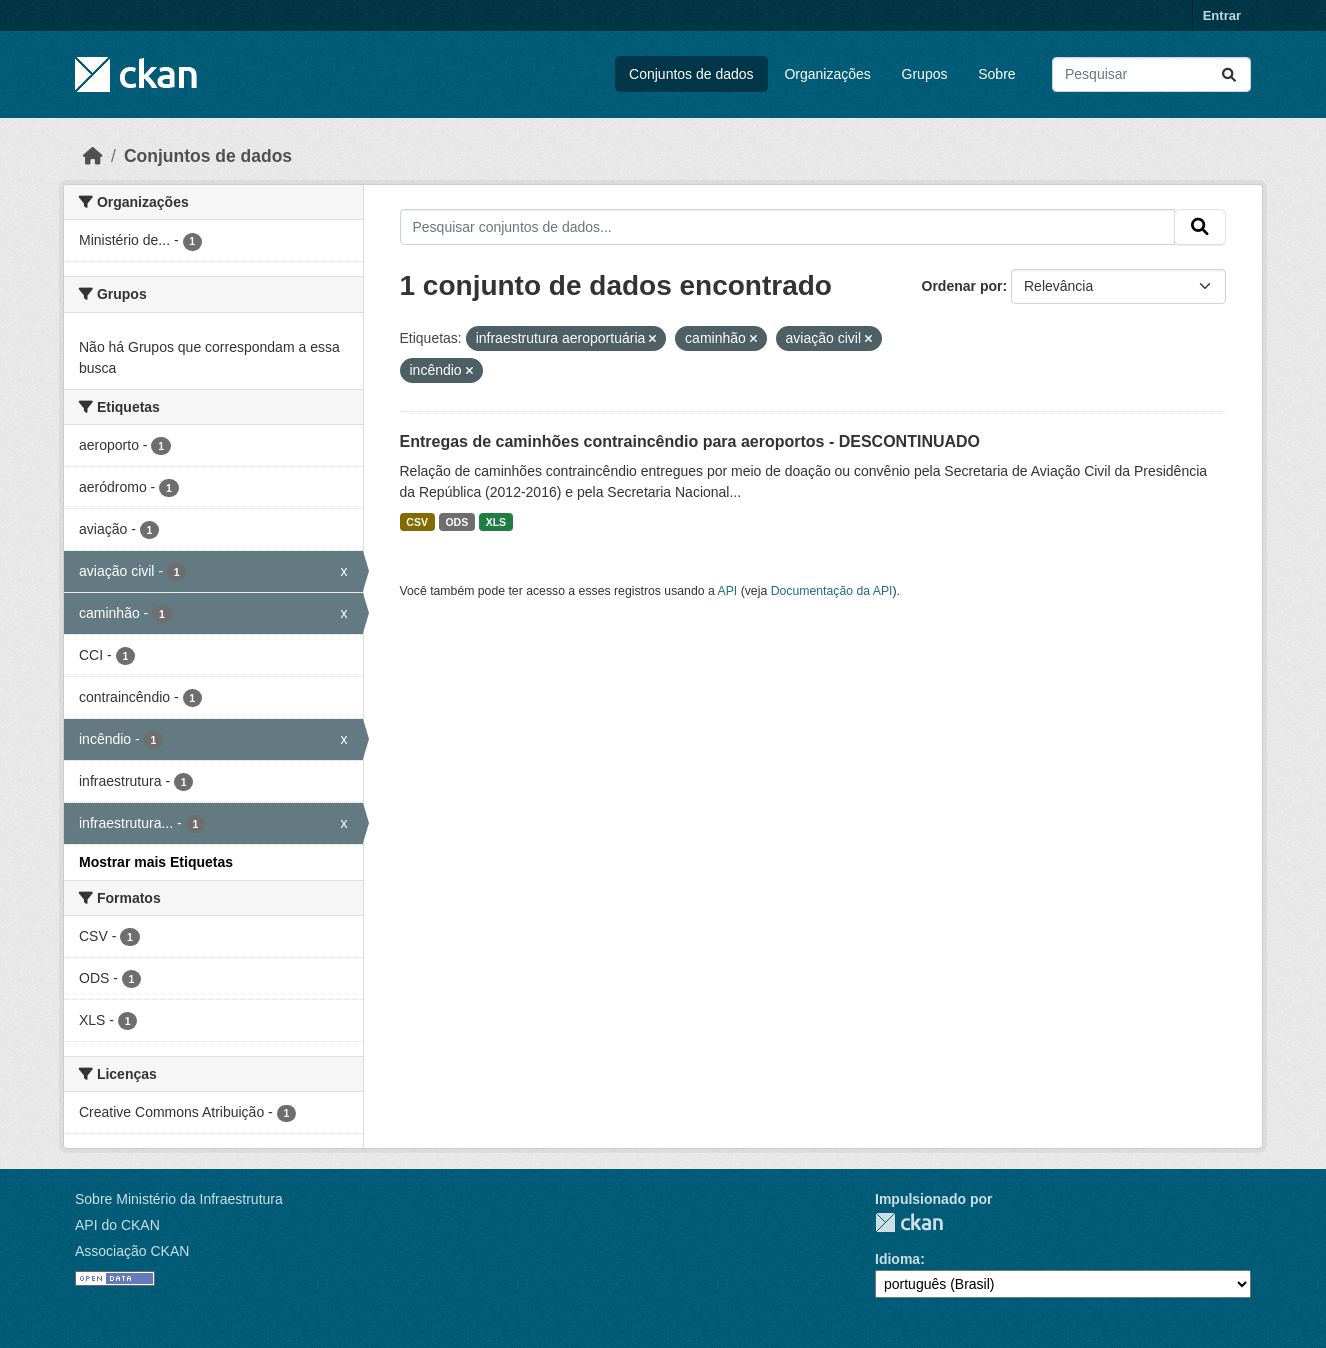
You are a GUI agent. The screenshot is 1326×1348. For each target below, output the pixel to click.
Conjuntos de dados (691, 74)
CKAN (909, 1222)
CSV (417, 522)
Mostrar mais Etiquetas (156, 862)
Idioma (897, 1259)
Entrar (1222, 15)
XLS (496, 522)
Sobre (996, 74)
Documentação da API (832, 591)
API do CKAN (117, 1225)
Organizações (827, 74)
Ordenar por (962, 286)
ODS (456, 522)
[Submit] (1229, 74)
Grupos (925, 74)
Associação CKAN (132, 1251)
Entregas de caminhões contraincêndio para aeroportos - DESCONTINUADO (690, 441)
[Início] (93, 156)
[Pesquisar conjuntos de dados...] (1151, 74)
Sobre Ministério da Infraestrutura (179, 1199)
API (728, 591)
